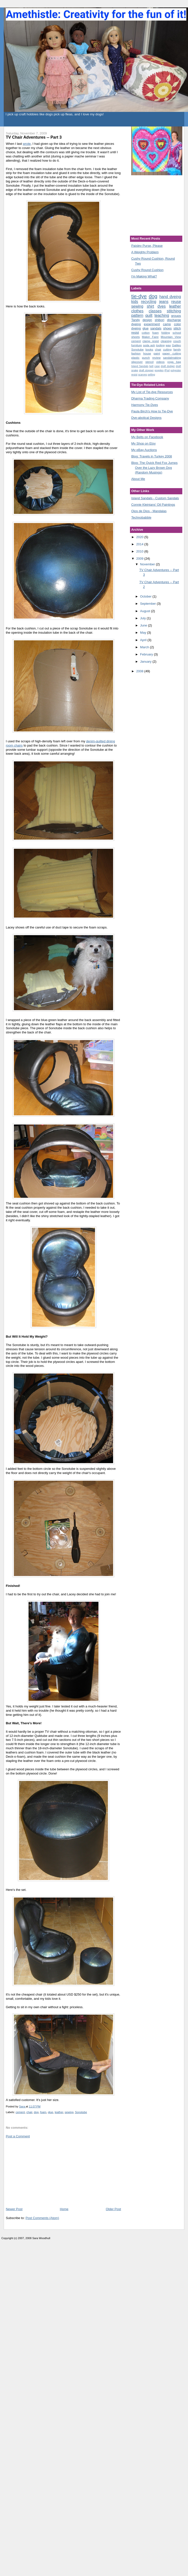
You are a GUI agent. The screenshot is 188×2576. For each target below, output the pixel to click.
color (177, 324)
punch (146, 357)
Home (64, 2209)
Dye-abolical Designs (146, 418)
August (145, 611)
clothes (137, 311)
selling (151, 374)
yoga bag (174, 361)
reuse (176, 302)
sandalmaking (172, 357)
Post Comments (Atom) (42, 2218)
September (148, 603)
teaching (162, 315)
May (143, 632)
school (177, 332)
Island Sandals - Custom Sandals (155, 498)
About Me (138, 479)
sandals (155, 328)
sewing (69, 2112)
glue (50, 2112)
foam (43, 2112)
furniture (136, 345)
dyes (161, 306)
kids (134, 302)
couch (177, 341)
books (149, 349)
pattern (137, 315)
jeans (163, 302)
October (146, 596)
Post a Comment (18, 2136)
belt (151, 366)
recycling (149, 302)
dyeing (136, 328)
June (144, 625)
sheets (135, 336)
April (144, 640)
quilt (149, 315)
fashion (136, 353)
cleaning (166, 341)
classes (155, 311)
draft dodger (168, 366)
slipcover (137, 361)
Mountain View (171, 336)
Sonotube (81, 2112)
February (147, 654)
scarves (142, 374)
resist (134, 374)
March (145, 647)
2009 (140, 558)
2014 (140, 544)
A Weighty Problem (144, 252)
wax (168, 345)
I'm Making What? (144, 276)
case (157, 366)
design (147, 320)
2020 (140, 537)
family (177, 349)
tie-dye (139, 296)
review (156, 357)
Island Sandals (139, 366)
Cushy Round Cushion (147, 270)
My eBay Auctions (144, 450)
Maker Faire (150, 336)
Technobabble (141, 517)
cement (20, 2112)
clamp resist (151, 341)
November (148, 564)
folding (165, 332)
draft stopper (146, 370)
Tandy (135, 320)
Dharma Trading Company (150, 398)
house (147, 353)
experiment (152, 324)
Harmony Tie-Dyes (144, 405)
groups (176, 316)
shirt (150, 306)
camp (167, 324)
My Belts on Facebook (147, 437)
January (146, 661)
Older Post (113, 2209)
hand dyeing (170, 297)
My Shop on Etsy (143, 443)
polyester (175, 370)
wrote (27, 144)
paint (157, 353)
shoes (167, 328)
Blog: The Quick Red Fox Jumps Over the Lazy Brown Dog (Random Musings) (154, 467)
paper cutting (171, 353)
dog (36, 2112)
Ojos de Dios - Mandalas (148, 511)
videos (160, 361)
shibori (159, 320)
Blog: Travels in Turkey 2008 (151, 456)
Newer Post (14, 2209)
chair (29, 2112)
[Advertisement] (43, 2172)
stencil (149, 361)
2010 (140, 551)
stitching (174, 311)
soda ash (149, 345)
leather (59, 2112)
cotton (146, 332)
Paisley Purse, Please (146, 246)
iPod (167, 370)
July (143, 618)
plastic (135, 357)
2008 (140, 671)
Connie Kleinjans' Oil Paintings (153, 504)
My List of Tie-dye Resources (152, 392)
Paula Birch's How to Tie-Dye (152, 411)
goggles (159, 370)
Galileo (176, 345)
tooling (160, 345)
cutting (167, 349)
